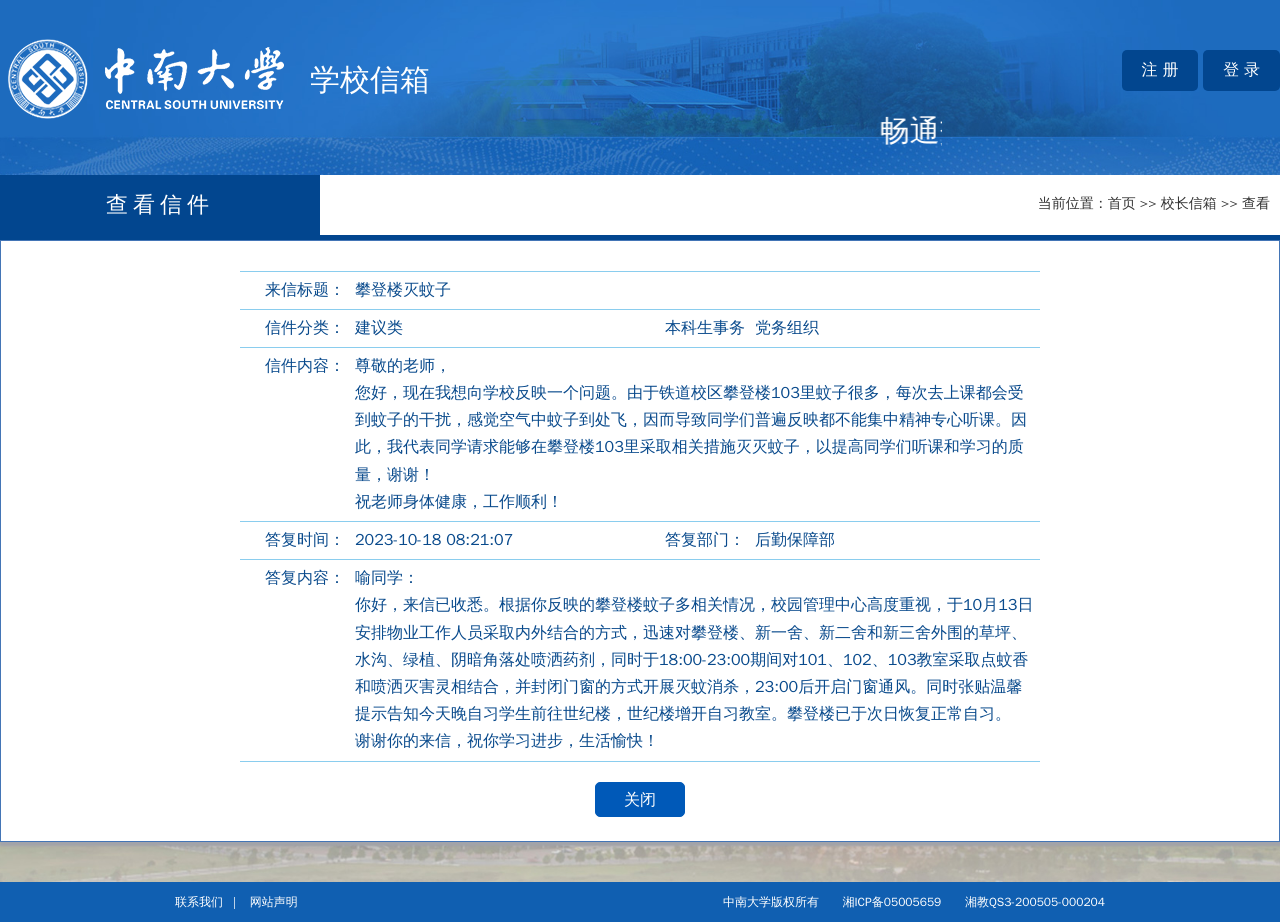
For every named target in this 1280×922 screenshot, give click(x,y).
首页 (1122, 203)
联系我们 (199, 902)
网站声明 (274, 902)
